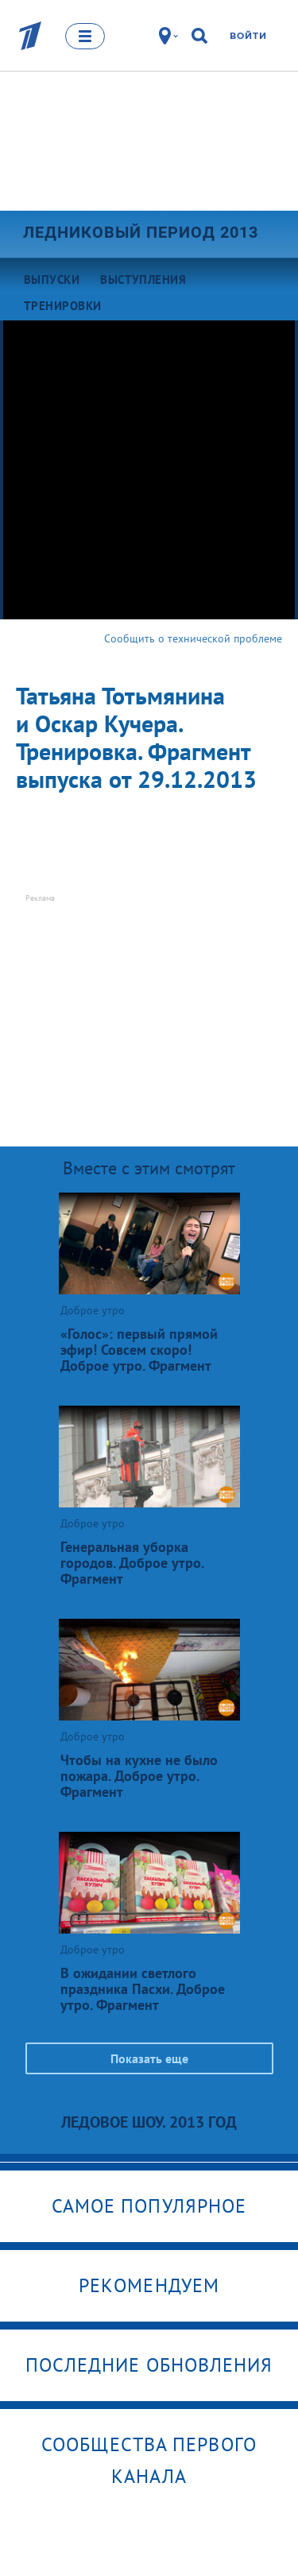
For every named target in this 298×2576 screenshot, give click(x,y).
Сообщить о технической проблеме (193, 638)
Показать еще (149, 2058)
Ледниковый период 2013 (140, 232)
